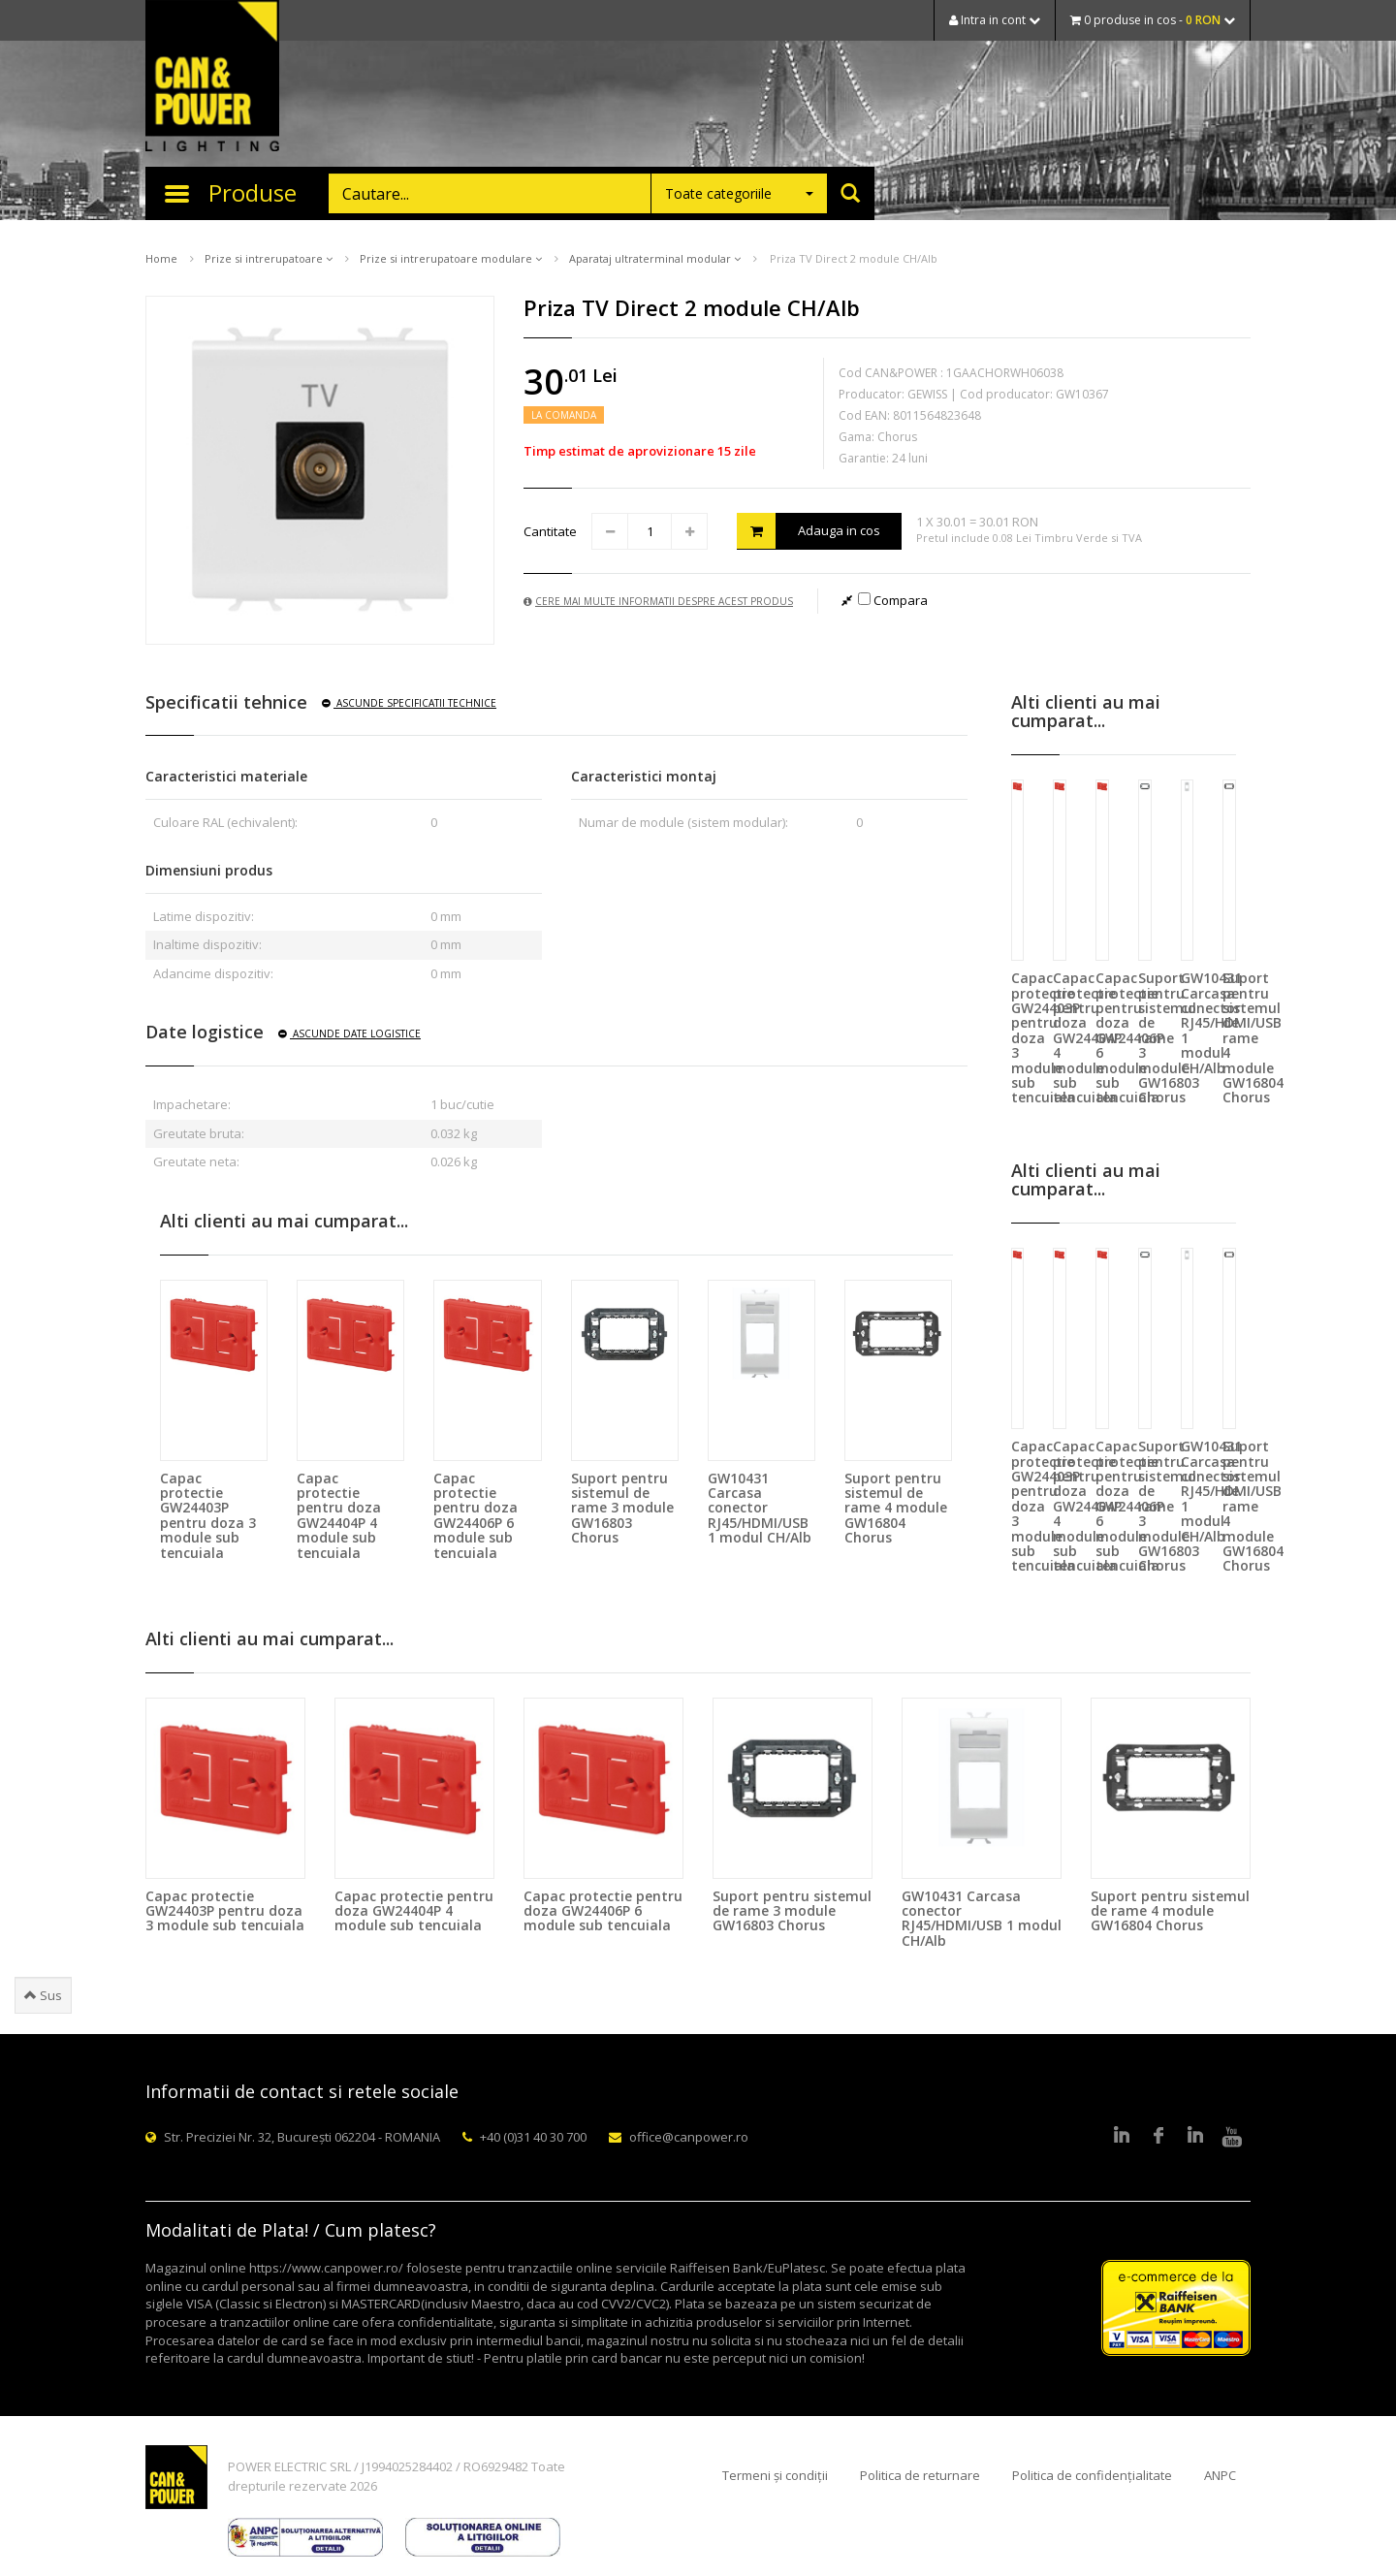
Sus (43, 1995)
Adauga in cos (808, 531)
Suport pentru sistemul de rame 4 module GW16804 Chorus (895, 1508)
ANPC (1220, 2475)
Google (1195, 2136)
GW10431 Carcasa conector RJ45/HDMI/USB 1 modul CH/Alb (759, 1508)
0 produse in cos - (1152, 20)
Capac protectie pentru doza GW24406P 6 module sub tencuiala (475, 1515)
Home (161, 258)
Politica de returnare (920, 2475)
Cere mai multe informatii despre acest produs (658, 601)
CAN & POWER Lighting (212, 77)
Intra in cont (994, 20)
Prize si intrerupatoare (269, 258)
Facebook (1158, 2136)
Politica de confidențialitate (1092, 2475)
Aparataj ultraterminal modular (655, 258)
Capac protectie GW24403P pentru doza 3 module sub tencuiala (208, 1515)
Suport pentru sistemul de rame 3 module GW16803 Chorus (622, 1508)
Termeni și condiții (775, 2475)
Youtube (1232, 2136)
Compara (893, 600)
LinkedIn (1121, 2136)
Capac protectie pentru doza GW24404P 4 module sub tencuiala (339, 1515)
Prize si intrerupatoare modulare (451, 258)
